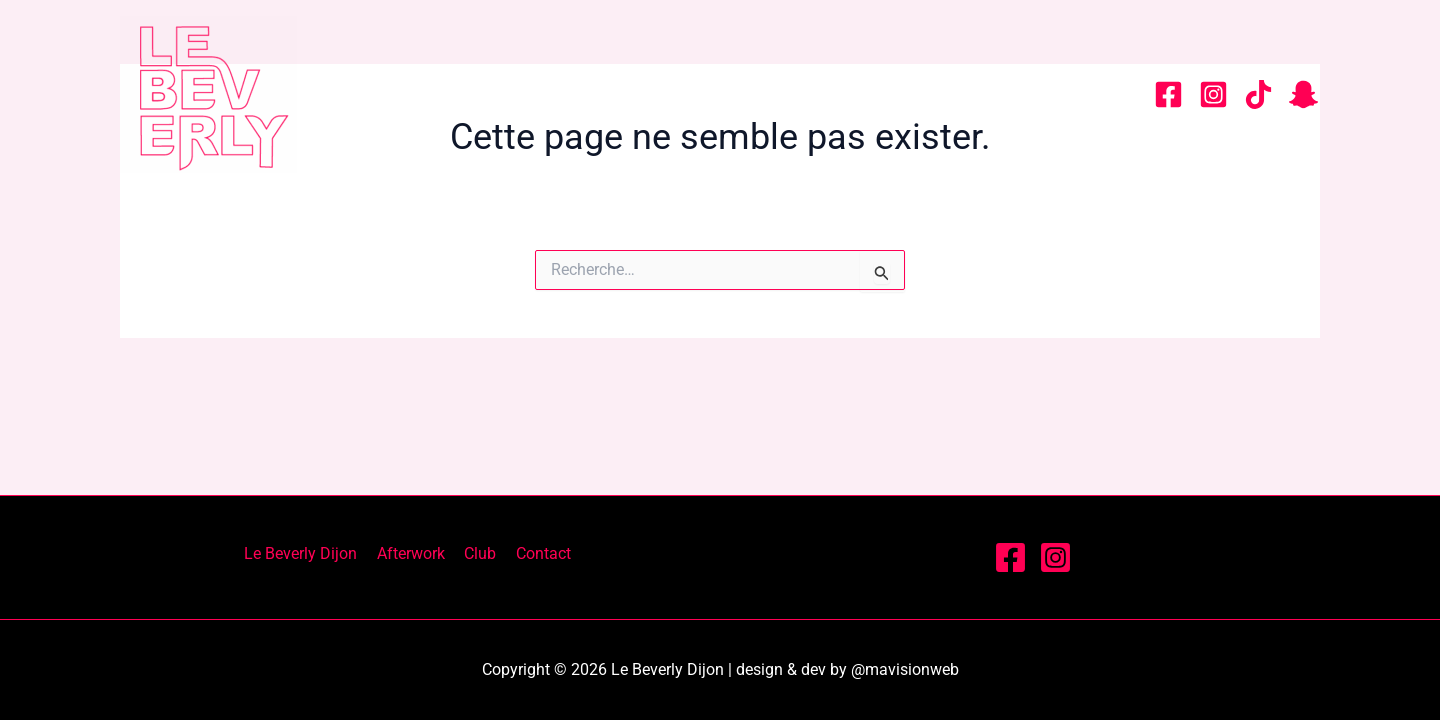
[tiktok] (1258, 94)
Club (954, 94)
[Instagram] (1213, 94)
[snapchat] (1303, 94)
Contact (1065, 94)
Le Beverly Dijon (644, 94)
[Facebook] (1168, 94)
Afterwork (829, 94)
